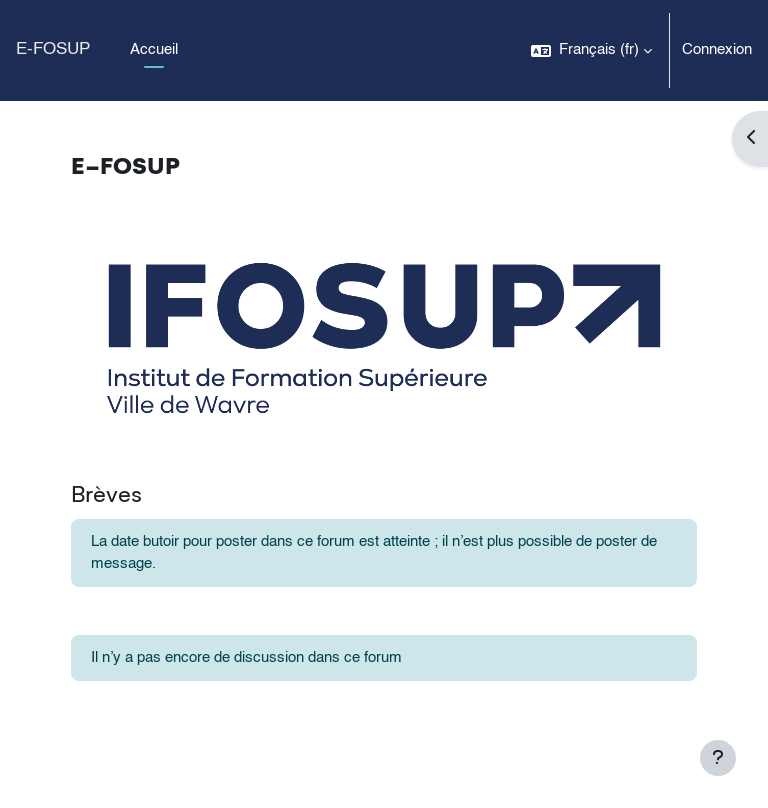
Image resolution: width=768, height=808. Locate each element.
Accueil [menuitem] (154, 50)
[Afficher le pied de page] (718, 758)
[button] (591, 50)
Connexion (717, 50)
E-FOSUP (53, 49)
